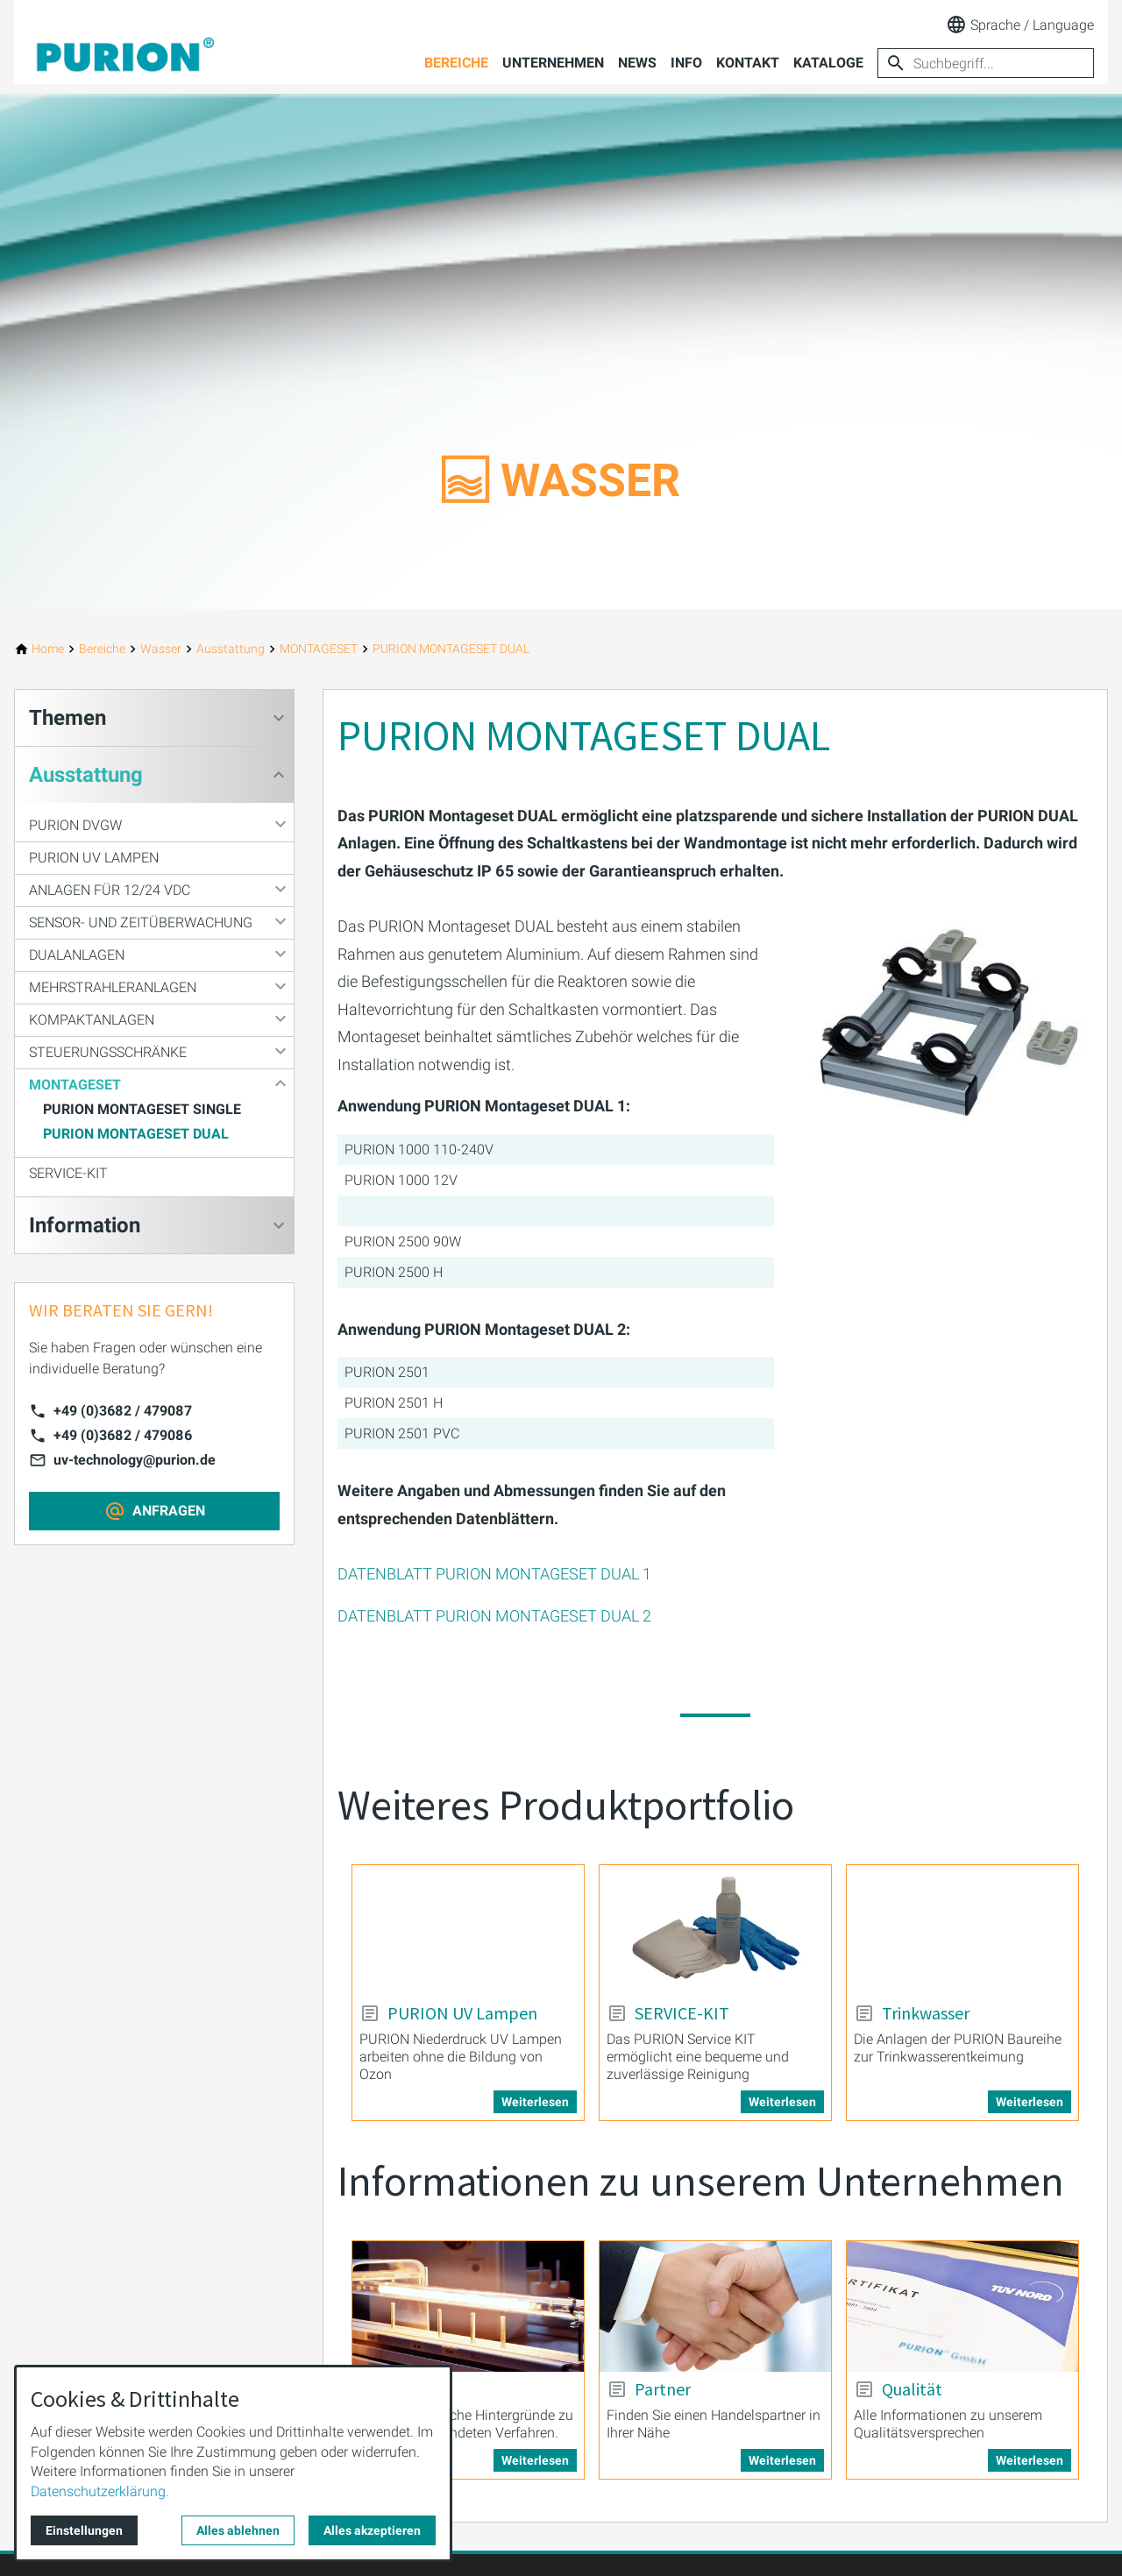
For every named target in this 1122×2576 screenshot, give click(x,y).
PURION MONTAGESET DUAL (136, 1133)
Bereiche (456, 62)
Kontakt (747, 62)
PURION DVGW (75, 825)
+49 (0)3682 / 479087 (122, 1410)
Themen (67, 718)
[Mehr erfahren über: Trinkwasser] (962, 1930)
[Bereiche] (102, 649)
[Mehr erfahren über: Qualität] (962, 2306)
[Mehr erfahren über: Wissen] (468, 2306)
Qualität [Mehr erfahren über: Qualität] (912, 2389)
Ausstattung (86, 775)
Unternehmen (553, 62)
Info (686, 62)
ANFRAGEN (168, 1510)
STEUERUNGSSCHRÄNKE (108, 1052)
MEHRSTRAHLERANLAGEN (112, 987)
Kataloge (828, 62)
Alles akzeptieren (372, 2530)
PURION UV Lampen (94, 857)
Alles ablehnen (238, 2530)
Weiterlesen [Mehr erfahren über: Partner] (782, 2460)
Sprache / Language (1020, 24)
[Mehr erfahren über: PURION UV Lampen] (468, 1930)
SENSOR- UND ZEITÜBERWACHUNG (140, 922)
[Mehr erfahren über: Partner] (715, 2306)
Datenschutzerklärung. (100, 2491)
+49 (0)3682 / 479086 (122, 1435)
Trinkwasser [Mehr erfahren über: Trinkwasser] (925, 2013)
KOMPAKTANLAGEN (91, 1019)
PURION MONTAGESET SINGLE (142, 1109)
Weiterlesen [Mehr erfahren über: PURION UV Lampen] (535, 2102)
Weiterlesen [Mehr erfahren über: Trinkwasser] (1029, 2102)
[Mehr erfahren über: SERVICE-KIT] (715, 1930)
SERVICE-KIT (68, 1173)
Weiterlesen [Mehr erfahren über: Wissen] (535, 2460)
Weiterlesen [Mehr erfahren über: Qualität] (1029, 2460)
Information (84, 1225)
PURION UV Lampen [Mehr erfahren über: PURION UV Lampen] (462, 2013)
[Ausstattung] (230, 649)
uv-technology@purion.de (134, 1459)
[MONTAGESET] (319, 649)
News (637, 62)
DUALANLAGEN (76, 955)
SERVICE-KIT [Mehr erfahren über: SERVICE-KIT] (682, 2013)
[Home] (48, 649)
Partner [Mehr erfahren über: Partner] (663, 2389)
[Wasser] (160, 649)
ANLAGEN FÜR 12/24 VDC (109, 890)
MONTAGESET (75, 1084)
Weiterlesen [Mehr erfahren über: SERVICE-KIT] (782, 2102)
